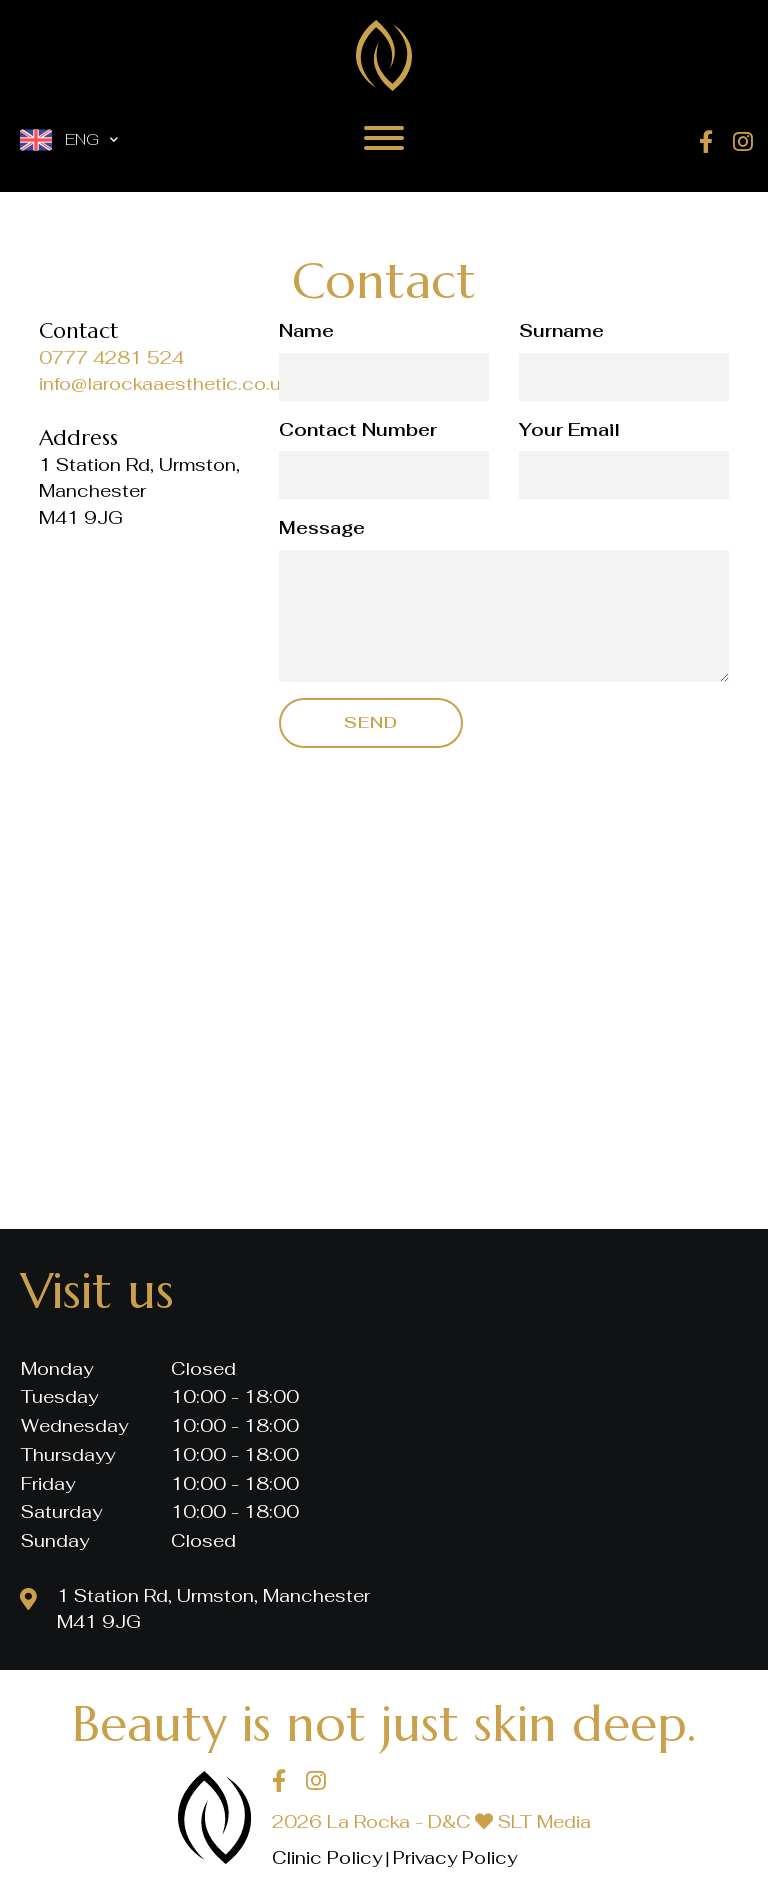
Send (371, 722)
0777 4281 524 (111, 357)
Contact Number (358, 429)
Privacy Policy (455, 1857)
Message (322, 527)
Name (306, 330)
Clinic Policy (327, 1857)
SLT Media (544, 1821)
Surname (561, 330)
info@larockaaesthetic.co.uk (165, 383)
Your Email (569, 429)
